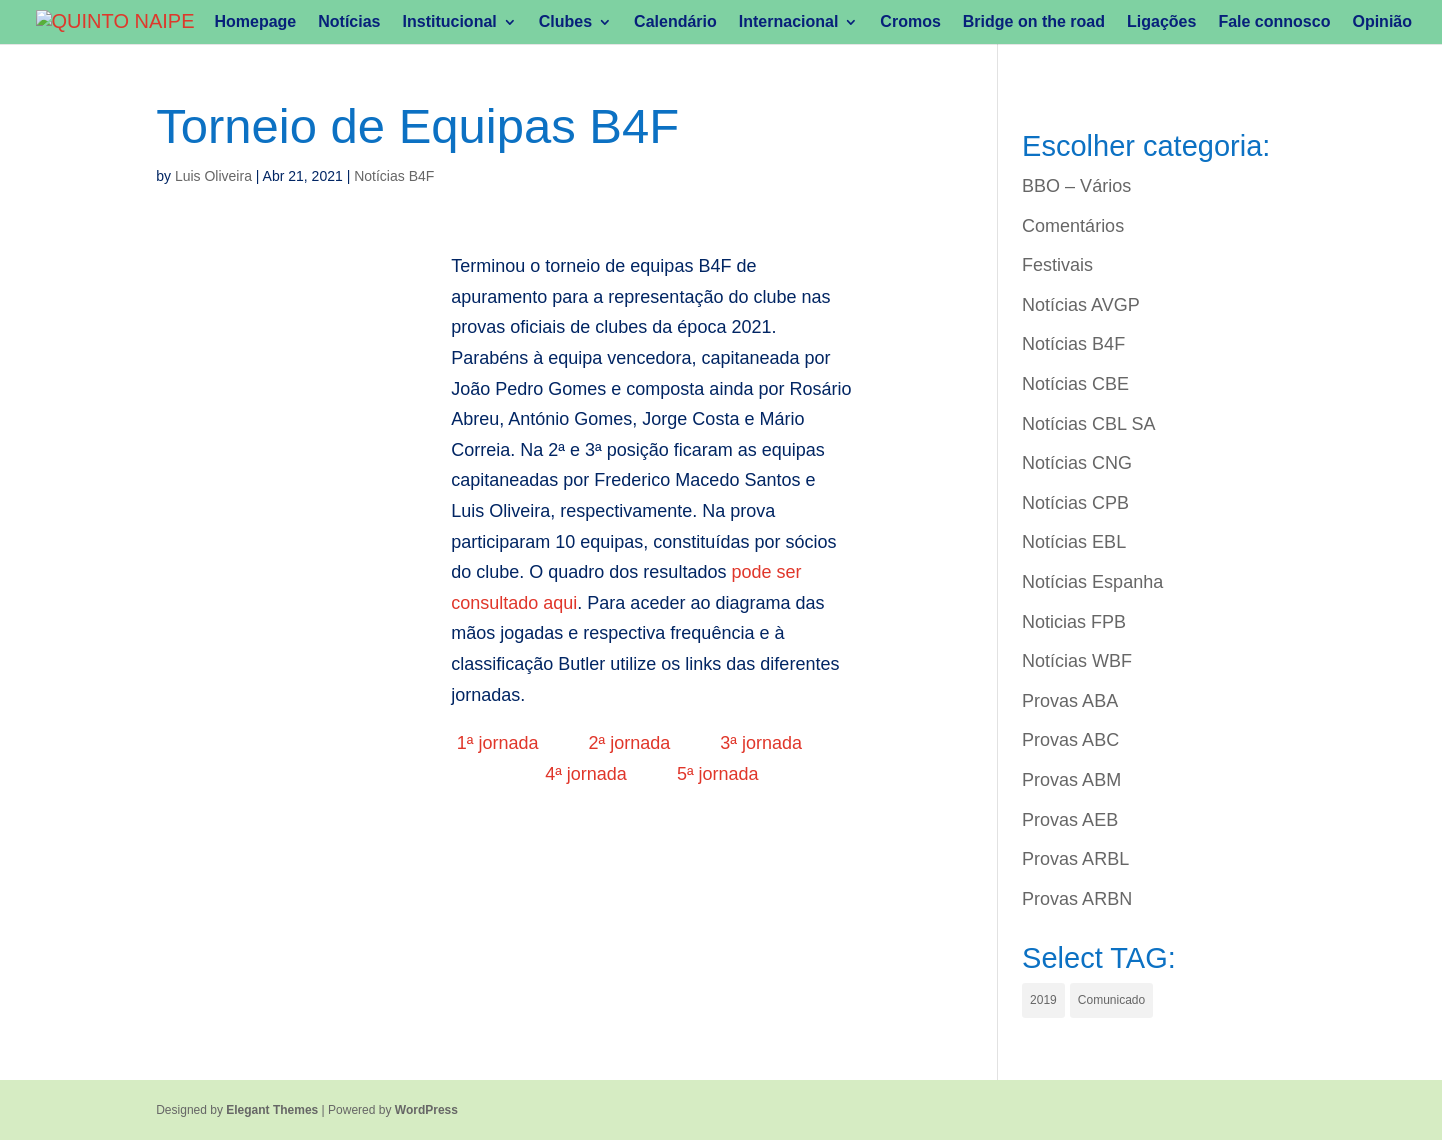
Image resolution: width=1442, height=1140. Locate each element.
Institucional (450, 22)
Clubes (565, 22)
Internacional (789, 22)
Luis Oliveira (213, 176)
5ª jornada (718, 774)
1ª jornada (498, 743)
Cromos (910, 22)
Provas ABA (1070, 701)
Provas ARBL (1075, 859)
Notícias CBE (1075, 384)
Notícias (349, 22)
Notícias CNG (1077, 463)
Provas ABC (1070, 740)
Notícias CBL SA (1088, 424)
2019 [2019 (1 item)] (1043, 1000)
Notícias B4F (394, 176)
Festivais (1057, 265)
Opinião (1382, 22)
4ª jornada (586, 774)
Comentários (1073, 226)
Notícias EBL (1074, 542)
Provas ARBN (1077, 899)
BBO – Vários (1076, 186)
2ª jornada (630, 743)
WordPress (426, 1110)
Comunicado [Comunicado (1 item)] (1111, 1000)
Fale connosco (1274, 22)
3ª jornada (761, 743)
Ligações (1161, 22)
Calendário (675, 22)
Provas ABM (1071, 780)
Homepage (255, 22)
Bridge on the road (1034, 22)
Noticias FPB (1074, 622)
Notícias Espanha (1092, 582)
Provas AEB (1070, 820)
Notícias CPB (1075, 503)
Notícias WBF (1077, 661)
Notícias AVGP (1081, 305)
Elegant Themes (272, 1110)
